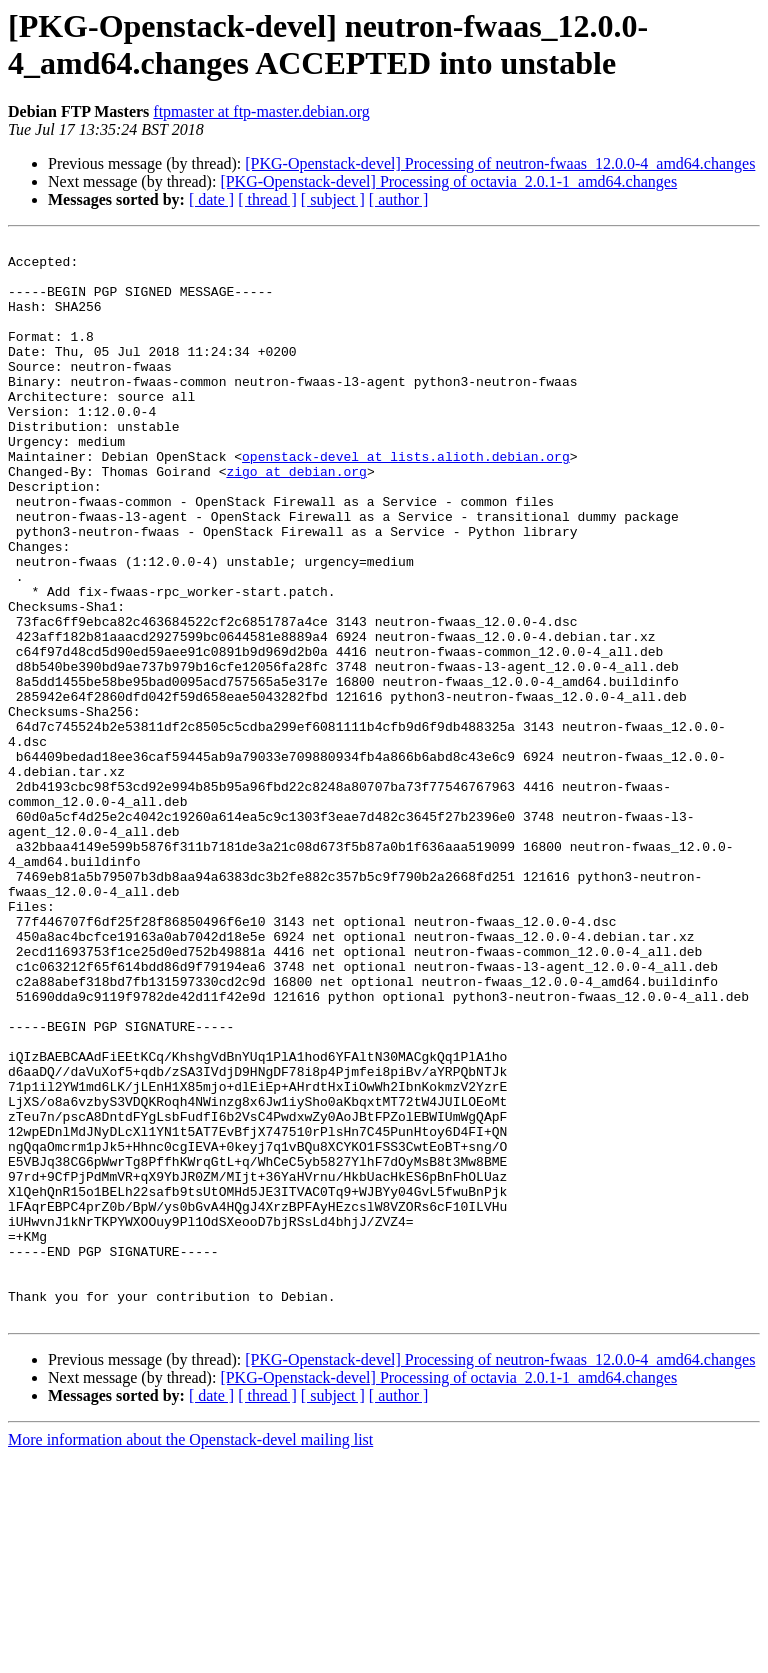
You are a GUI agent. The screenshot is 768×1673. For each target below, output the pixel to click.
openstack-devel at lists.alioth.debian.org (406, 501)
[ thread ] (267, 199)
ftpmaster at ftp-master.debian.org (261, 111)
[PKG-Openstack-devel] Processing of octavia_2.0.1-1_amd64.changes (448, 181)
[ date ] (211, 199)
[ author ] (399, 199)
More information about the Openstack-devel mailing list (190, 1655)
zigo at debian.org (296, 519)
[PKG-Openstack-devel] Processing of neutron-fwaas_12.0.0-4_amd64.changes (500, 163)
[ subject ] (333, 199)
